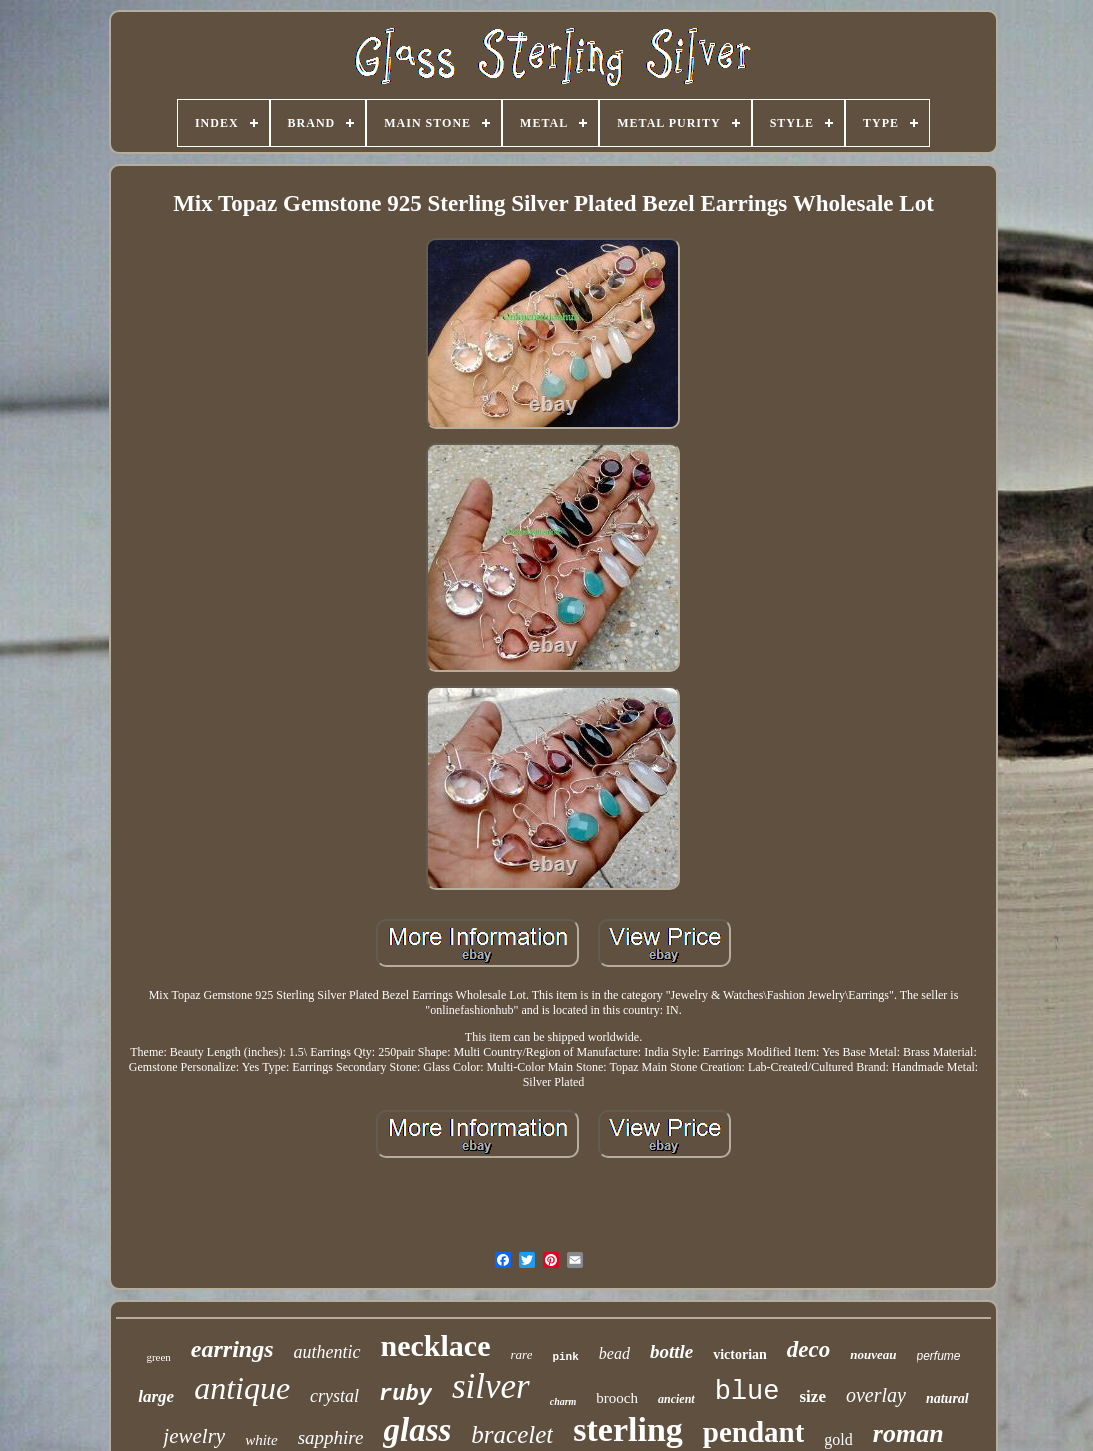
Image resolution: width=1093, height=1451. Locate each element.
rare (522, 1354)
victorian (740, 1354)
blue (747, 1392)
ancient (676, 1399)
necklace (436, 1345)
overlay (876, 1395)
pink (565, 1357)
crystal (334, 1396)
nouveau (873, 1354)
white (261, 1440)
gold (838, 1439)
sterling (628, 1429)
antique (242, 1388)
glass (417, 1430)
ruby (405, 1394)
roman (908, 1433)
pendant (754, 1432)
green (158, 1357)
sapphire (331, 1437)
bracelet (512, 1434)
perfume (939, 1356)
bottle (671, 1351)
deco (808, 1349)
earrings (232, 1349)
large (156, 1396)
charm (563, 1401)
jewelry (194, 1436)
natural (947, 1398)
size (813, 1396)
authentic (327, 1352)
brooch (617, 1398)
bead (614, 1353)
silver (491, 1386)
